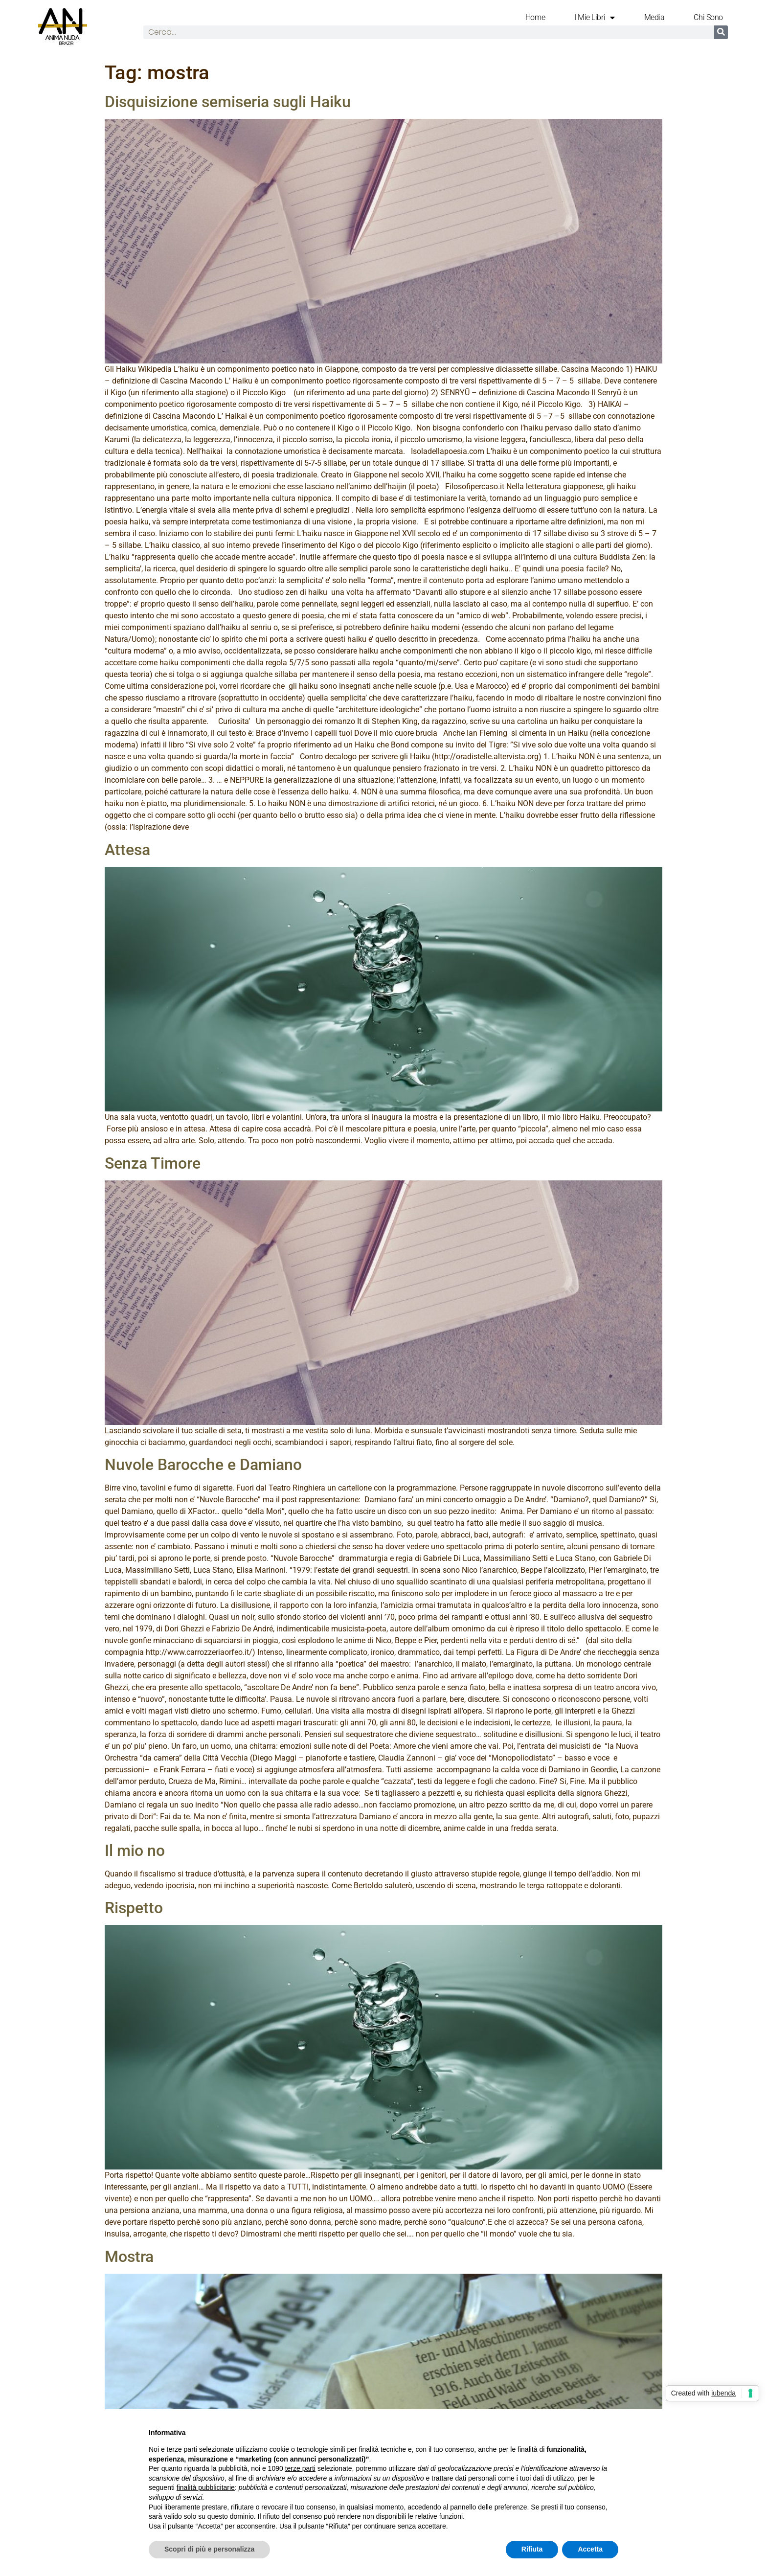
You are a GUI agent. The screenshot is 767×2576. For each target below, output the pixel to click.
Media (654, 17)
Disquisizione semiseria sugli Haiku (228, 101)
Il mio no (135, 1850)
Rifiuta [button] (532, 2549)
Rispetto (134, 1907)
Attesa (127, 849)
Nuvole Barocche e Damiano (203, 1464)
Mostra (129, 2256)
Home (535, 17)
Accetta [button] (590, 2549)
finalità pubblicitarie (206, 2487)
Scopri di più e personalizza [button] (209, 2549)
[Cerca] (721, 32)
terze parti (300, 2468)
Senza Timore (153, 1163)
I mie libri (594, 17)
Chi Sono (708, 17)
